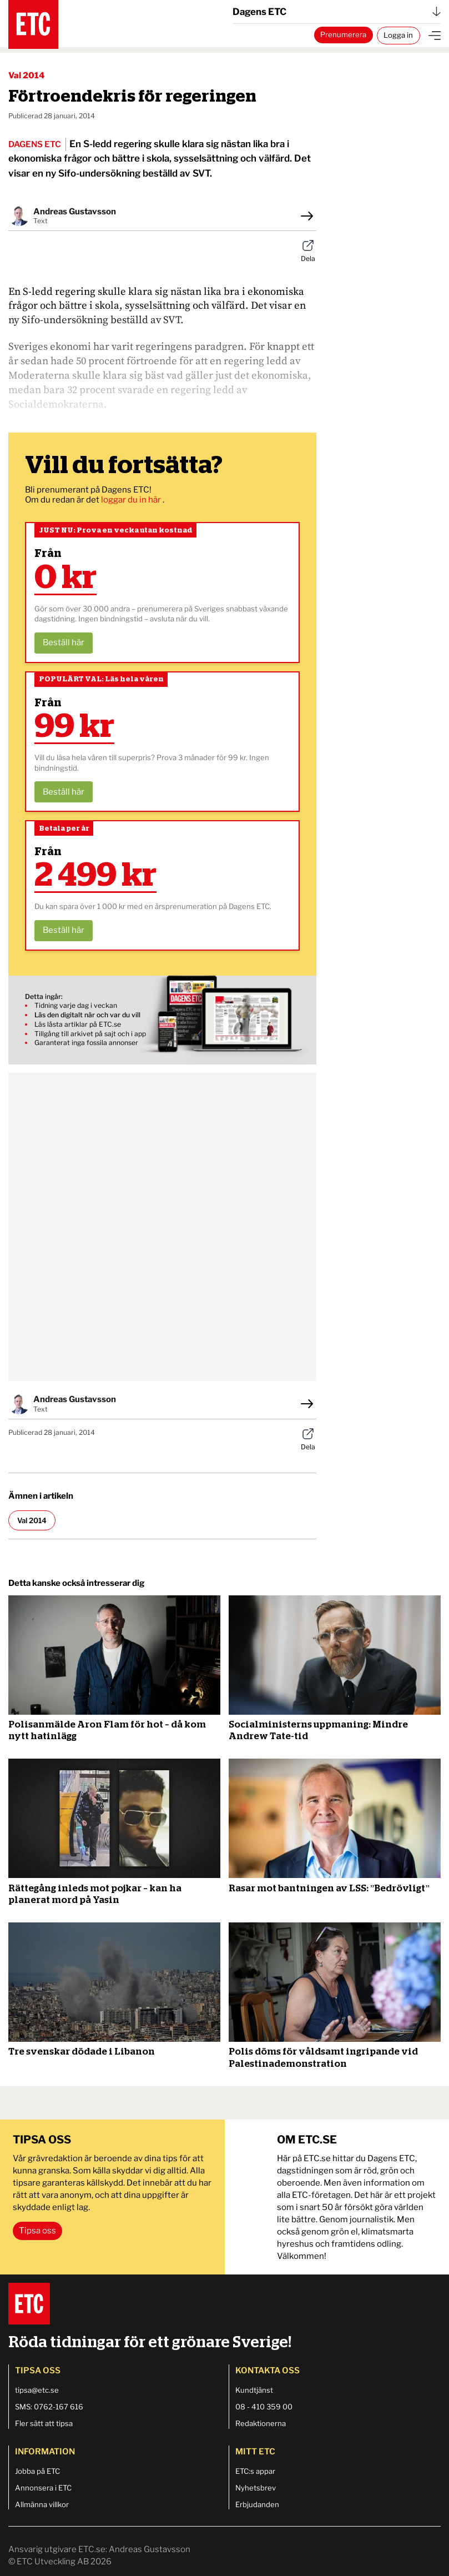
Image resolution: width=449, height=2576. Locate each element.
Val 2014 (26, 76)
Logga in (398, 35)
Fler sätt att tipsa (44, 2423)
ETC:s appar (255, 2471)
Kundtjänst (254, 2390)
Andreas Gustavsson (74, 212)
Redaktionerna (260, 2423)
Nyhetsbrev (255, 2487)
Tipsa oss (37, 2231)
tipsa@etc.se (37, 2390)
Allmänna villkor (42, 2504)
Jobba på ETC (37, 2471)
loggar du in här (132, 500)
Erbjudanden (257, 2504)
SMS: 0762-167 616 (49, 2406)
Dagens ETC (337, 11)
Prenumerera (343, 34)
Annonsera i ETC (43, 2487)
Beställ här (63, 642)
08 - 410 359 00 (263, 2406)
